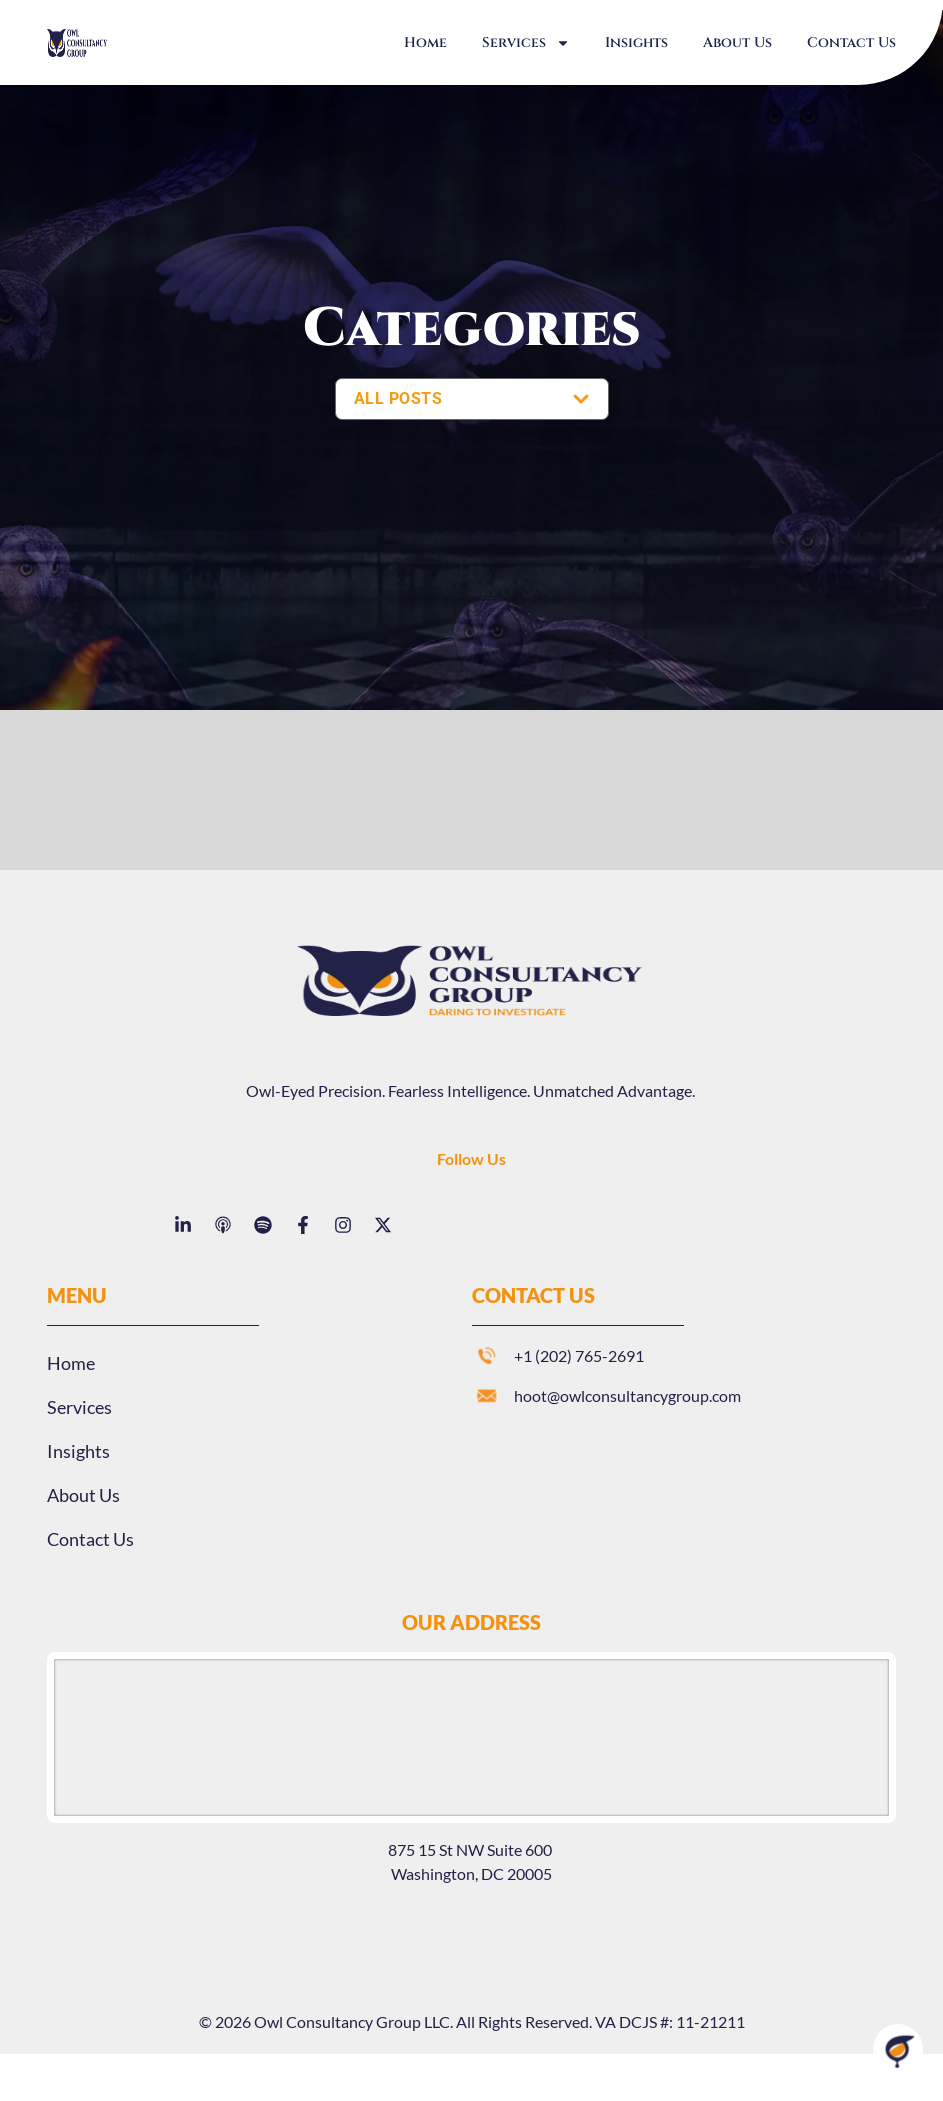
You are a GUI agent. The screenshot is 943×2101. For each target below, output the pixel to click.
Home (425, 42)
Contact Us (851, 42)
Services (526, 43)
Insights (636, 42)
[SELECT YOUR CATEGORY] (472, 399)
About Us (737, 42)
